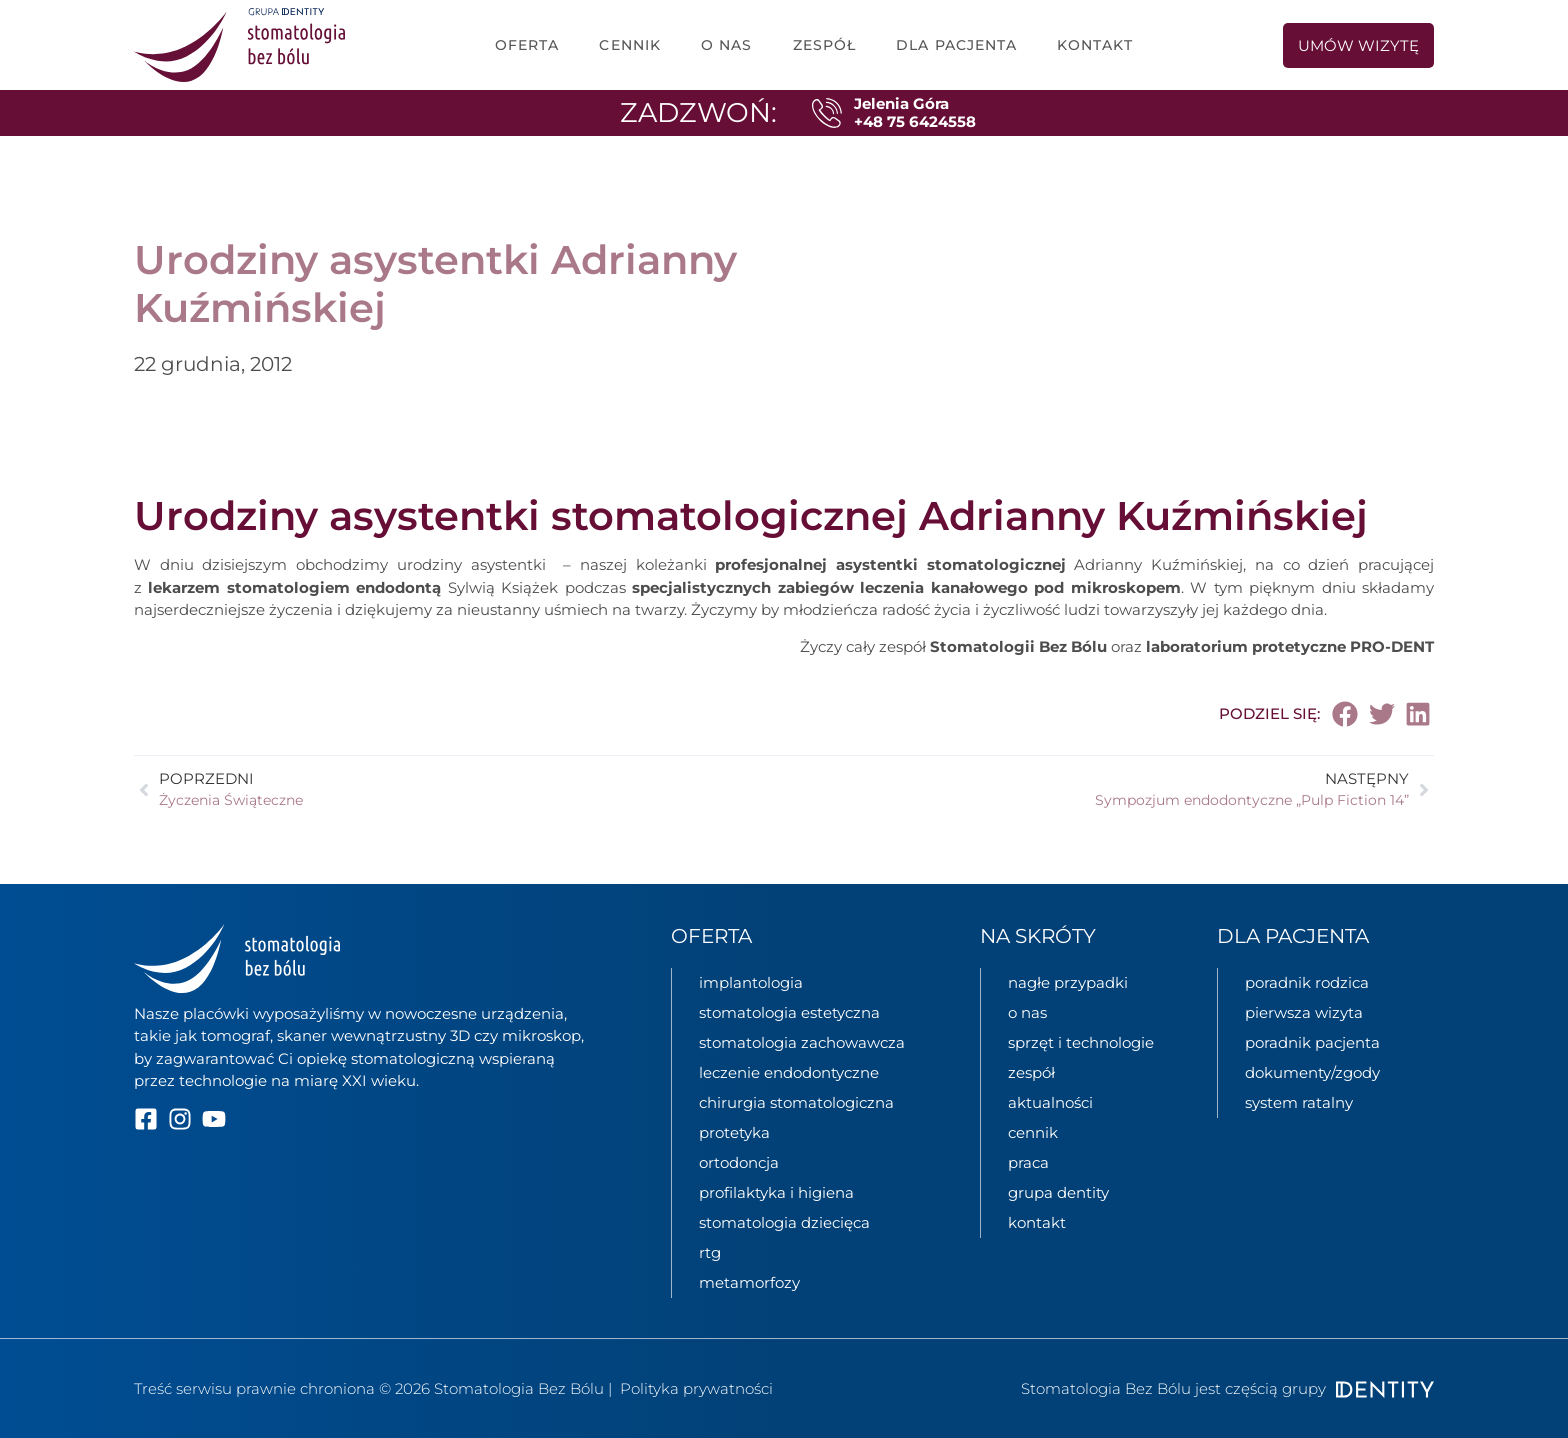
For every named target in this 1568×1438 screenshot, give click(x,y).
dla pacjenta (956, 45)
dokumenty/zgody (1312, 1072)
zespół (825, 45)
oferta (527, 45)
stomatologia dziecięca (784, 1222)
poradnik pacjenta (1312, 1042)
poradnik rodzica (1307, 982)
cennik (630, 45)
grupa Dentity (1058, 1192)
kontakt (1037, 1222)
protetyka (734, 1132)
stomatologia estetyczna (789, 1012)
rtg (710, 1252)
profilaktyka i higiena (776, 1192)
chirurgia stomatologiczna (796, 1102)
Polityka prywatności (696, 1388)
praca (1028, 1162)
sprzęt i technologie (1081, 1042)
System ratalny (1299, 1102)
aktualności (1050, 1102)
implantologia (751, 982)
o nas (727, 45)
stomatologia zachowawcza (802, 1042)
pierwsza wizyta (1304, 1012)
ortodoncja (739, 1162)
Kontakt (1095, 45)
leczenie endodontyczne (789, 1072)
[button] (1346, 714)
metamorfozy (749, 1282)
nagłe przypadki (1068, 982)
